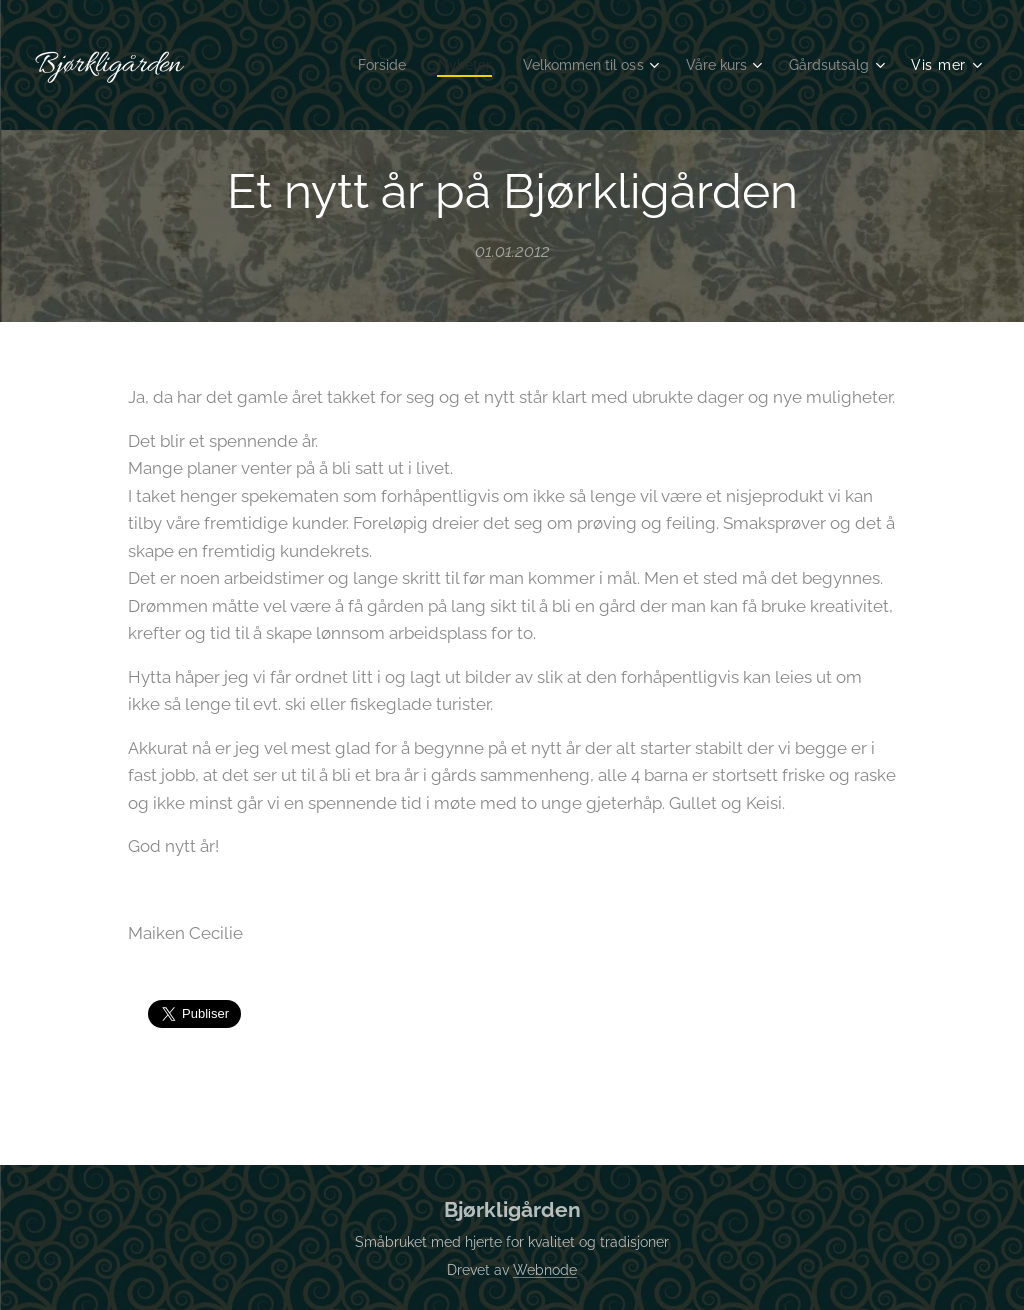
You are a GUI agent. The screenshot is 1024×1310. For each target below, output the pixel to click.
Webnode (545, 1270)
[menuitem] (355, 65)
